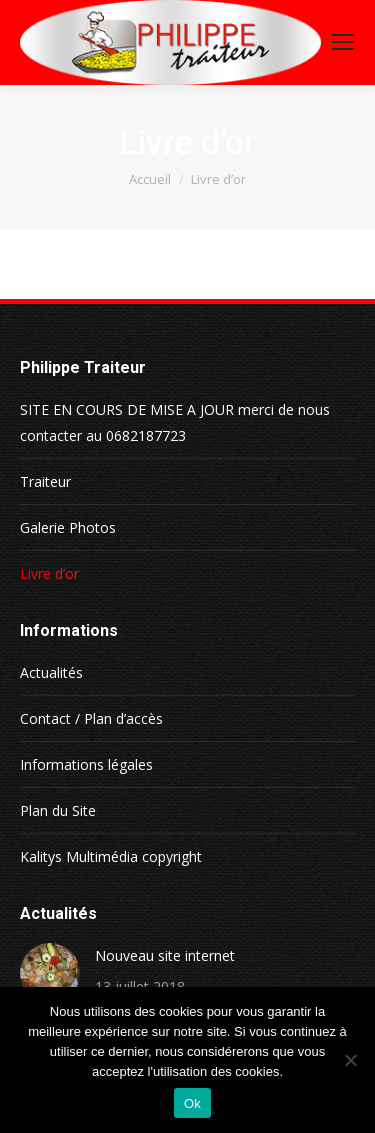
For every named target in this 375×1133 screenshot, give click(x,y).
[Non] (350, 1060)
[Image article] (50, 973)
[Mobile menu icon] (343, 42)
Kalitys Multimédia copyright (111, 856)
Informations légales (86, 764)
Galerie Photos (68, 527)
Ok (192, 1103)
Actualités (51, 672)
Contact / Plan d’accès (91, 718)
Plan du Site (58, 810)
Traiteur (45, 481)
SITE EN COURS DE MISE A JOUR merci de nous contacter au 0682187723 (175, 422)
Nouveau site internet (165, 955)
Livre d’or (49, 573)
